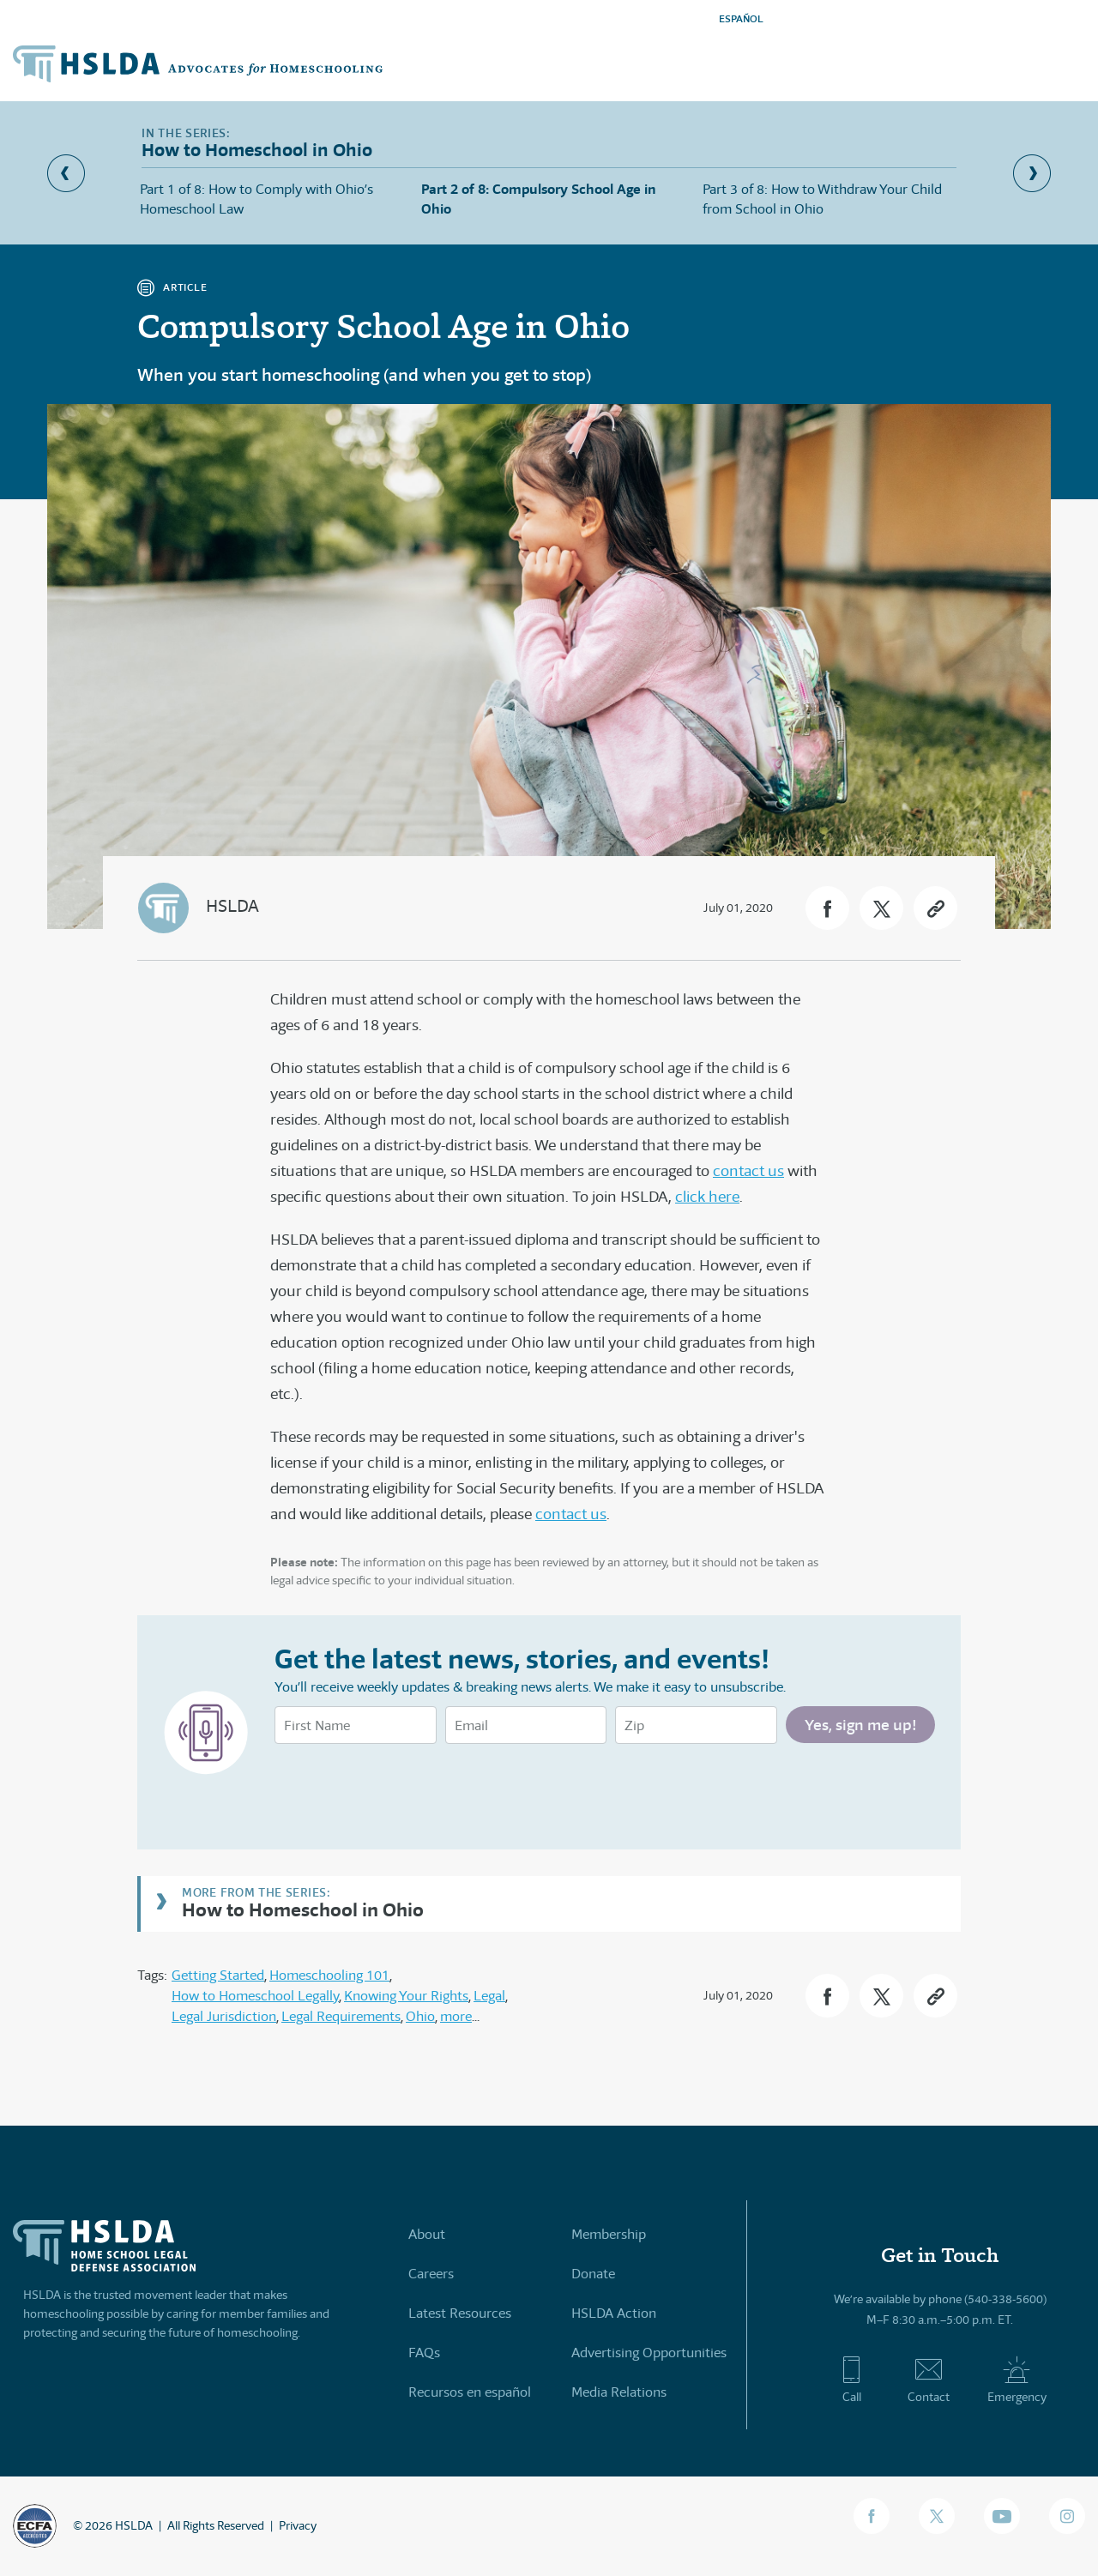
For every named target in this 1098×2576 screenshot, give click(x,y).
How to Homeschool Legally (255, 1996)
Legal (489, 1996)
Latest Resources (459, 2313)
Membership (608, 2234)
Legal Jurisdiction (224, 2016)
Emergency (1017, 2379)
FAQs (424, 2353)
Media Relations (619, 2392)
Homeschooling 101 (329, 1975)
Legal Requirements (341, 2016)
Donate (593, 2274)
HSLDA (232, 906)
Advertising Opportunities (649, 2353)
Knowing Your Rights (406, 1996)
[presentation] (404, 1790)
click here (707, 1196)
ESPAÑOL (741, 18)
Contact (929, 2379)
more (456, 2016)
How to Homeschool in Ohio (303, 1909)
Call (851, 2379)
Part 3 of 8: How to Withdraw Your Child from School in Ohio (822, 198)
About (426, 2234)
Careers (431, 2274)
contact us (748, 1170)
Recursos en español (469, 2392)
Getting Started (218, 1975)
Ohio (420, 2016)
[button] (827, 908)
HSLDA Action (613, 2313)
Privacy (298, 2525)
